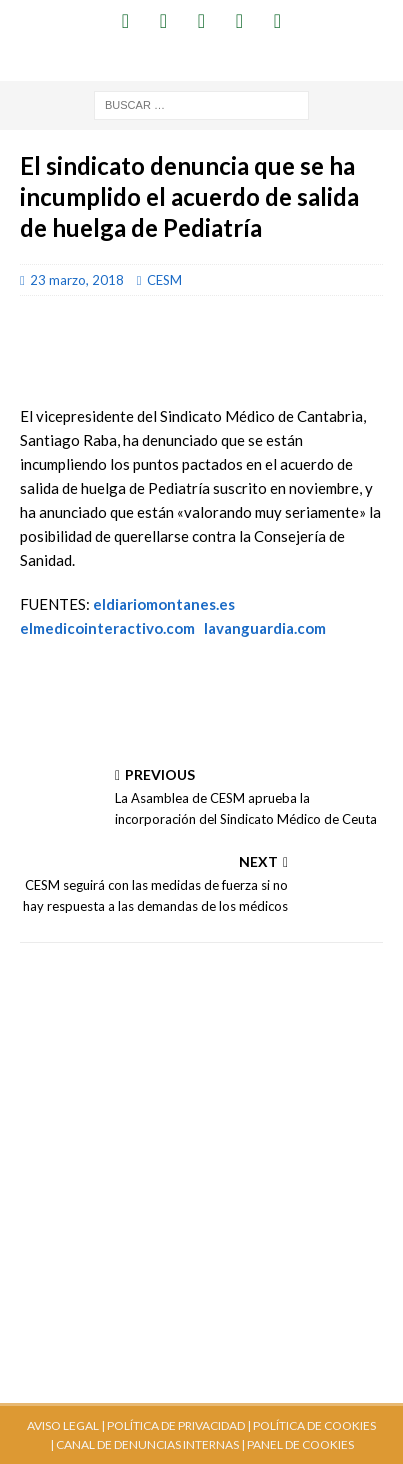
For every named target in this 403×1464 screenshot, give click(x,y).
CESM (164, 280)
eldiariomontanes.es (164, 604)
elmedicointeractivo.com (107, 628)
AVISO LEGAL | (66, 1425)
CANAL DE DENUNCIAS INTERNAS (146, 1444)
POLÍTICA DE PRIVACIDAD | (179, 1425)
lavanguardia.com (265, 628)
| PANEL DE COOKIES (296, 1444)
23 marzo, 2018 (77, 280)
